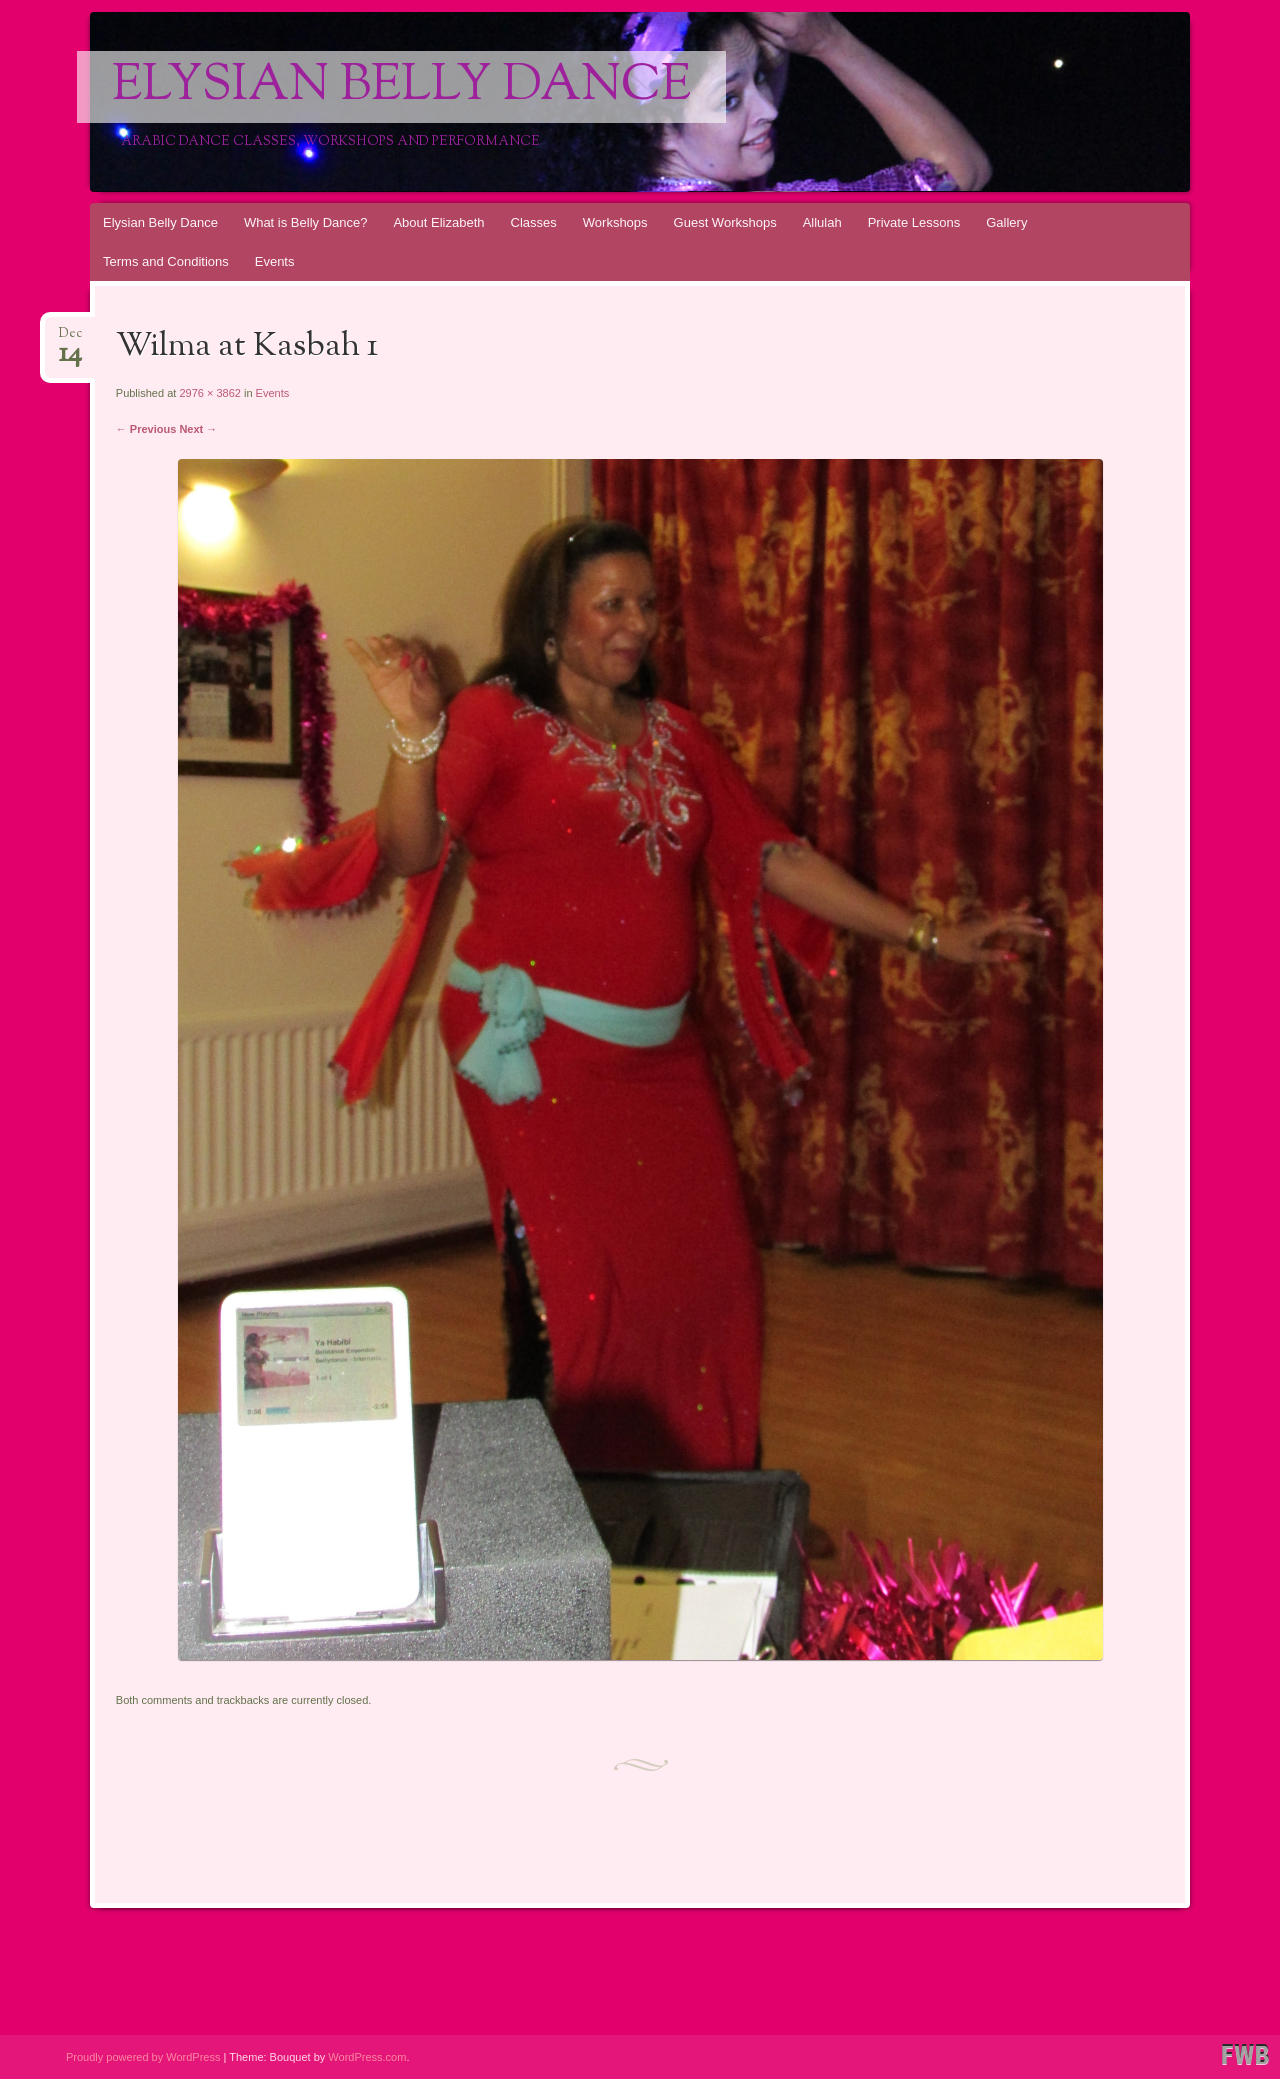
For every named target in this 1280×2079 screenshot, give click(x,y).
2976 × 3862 (209, 393)
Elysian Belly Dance (401, 87)
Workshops (615, 222)
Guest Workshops (725, 222)
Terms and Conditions (166, 261)
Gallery (1006, 222)
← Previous (146, 429)
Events (275, 261)
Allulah (822, 222)
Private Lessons (914, 222)
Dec (70, 339)
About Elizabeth (438, 222)
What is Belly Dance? (306, 222)
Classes (534, 222)
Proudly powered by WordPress (143, 2057)
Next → (198, 429)
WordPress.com (367, 2057)
